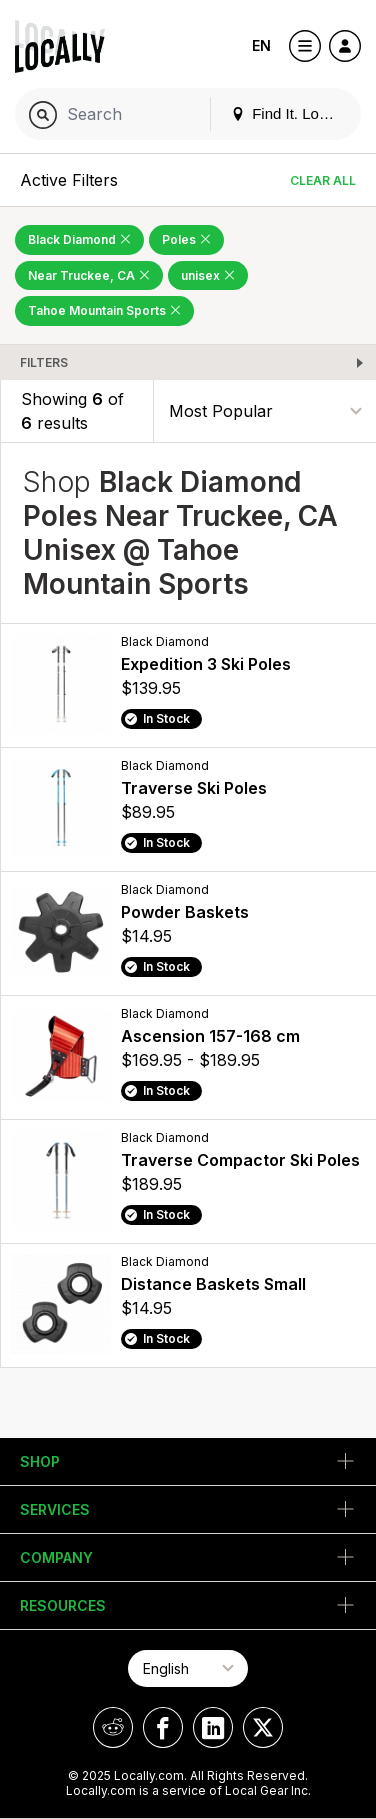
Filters (44, 362)
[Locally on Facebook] (163, 1727)
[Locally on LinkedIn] (213, 1727)
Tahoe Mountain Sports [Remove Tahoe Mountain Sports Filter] (104, 310)
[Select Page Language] (188, 1668)
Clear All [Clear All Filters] (323, 180)
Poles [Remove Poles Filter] (186, 239)
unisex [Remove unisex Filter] (208, 275)
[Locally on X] (263, 1727)
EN (261, 45)
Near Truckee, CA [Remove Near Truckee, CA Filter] (89, 275)
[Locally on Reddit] (113, 1727)
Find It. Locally (290, 113)
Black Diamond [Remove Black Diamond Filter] (79, 239)
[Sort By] (265, 410)
